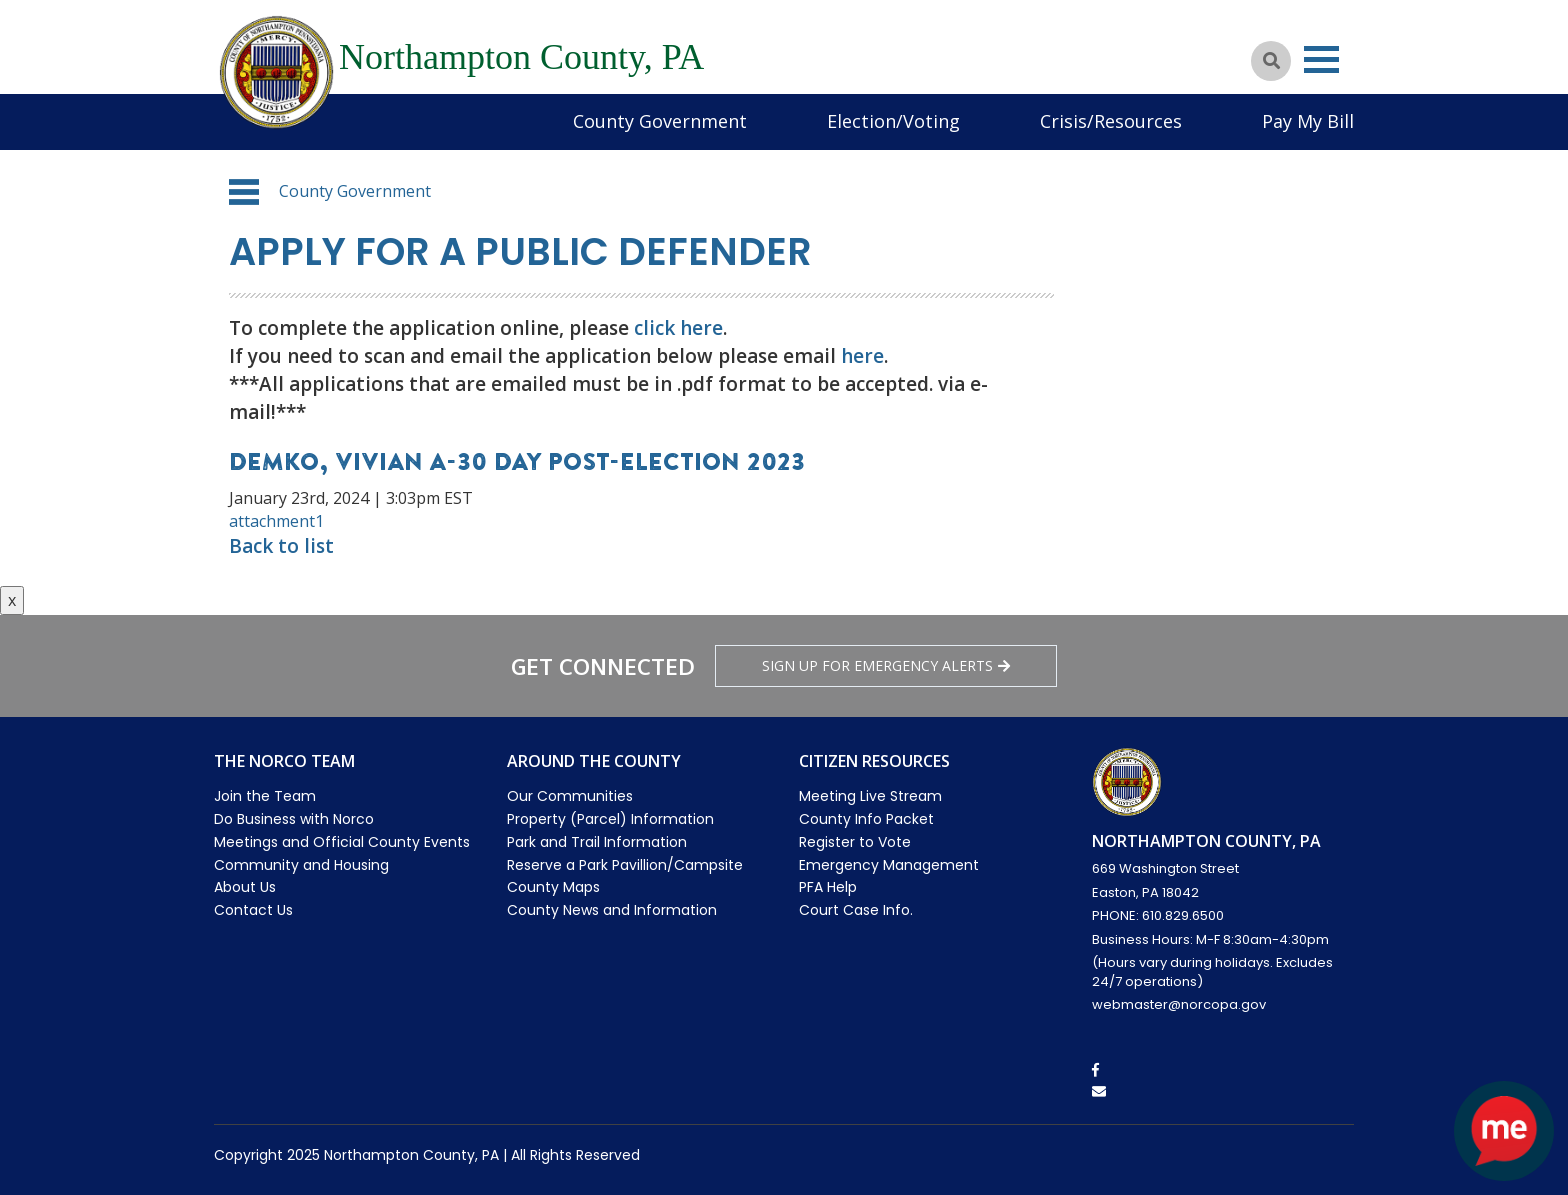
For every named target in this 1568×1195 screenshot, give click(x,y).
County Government (660, 121)
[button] (244, 192)
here (862, 356)
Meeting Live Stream (870, 796)
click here (678, 328)
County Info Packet (866, 819)
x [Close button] (12, 600)
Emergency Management (889, 865)
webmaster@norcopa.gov (1179, 1004)
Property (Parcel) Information (610, 819)
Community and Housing (301, 865)
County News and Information (612, 910)
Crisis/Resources (1111, 121)
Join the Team (265, 796)
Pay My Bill (1308, 121)
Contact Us (253, 910)
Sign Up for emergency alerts (886, 665)
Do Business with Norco (294, 819)
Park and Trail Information (597, 842)
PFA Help (828, 887)
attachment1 (276, 521)
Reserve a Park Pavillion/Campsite (625, 865)
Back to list (281, 546)
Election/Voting (893, 121)
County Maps (553, 887)
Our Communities (570, 796)
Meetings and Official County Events (342, 842)
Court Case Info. (856, 910)
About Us (245, 887)
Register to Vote (855, 842)
